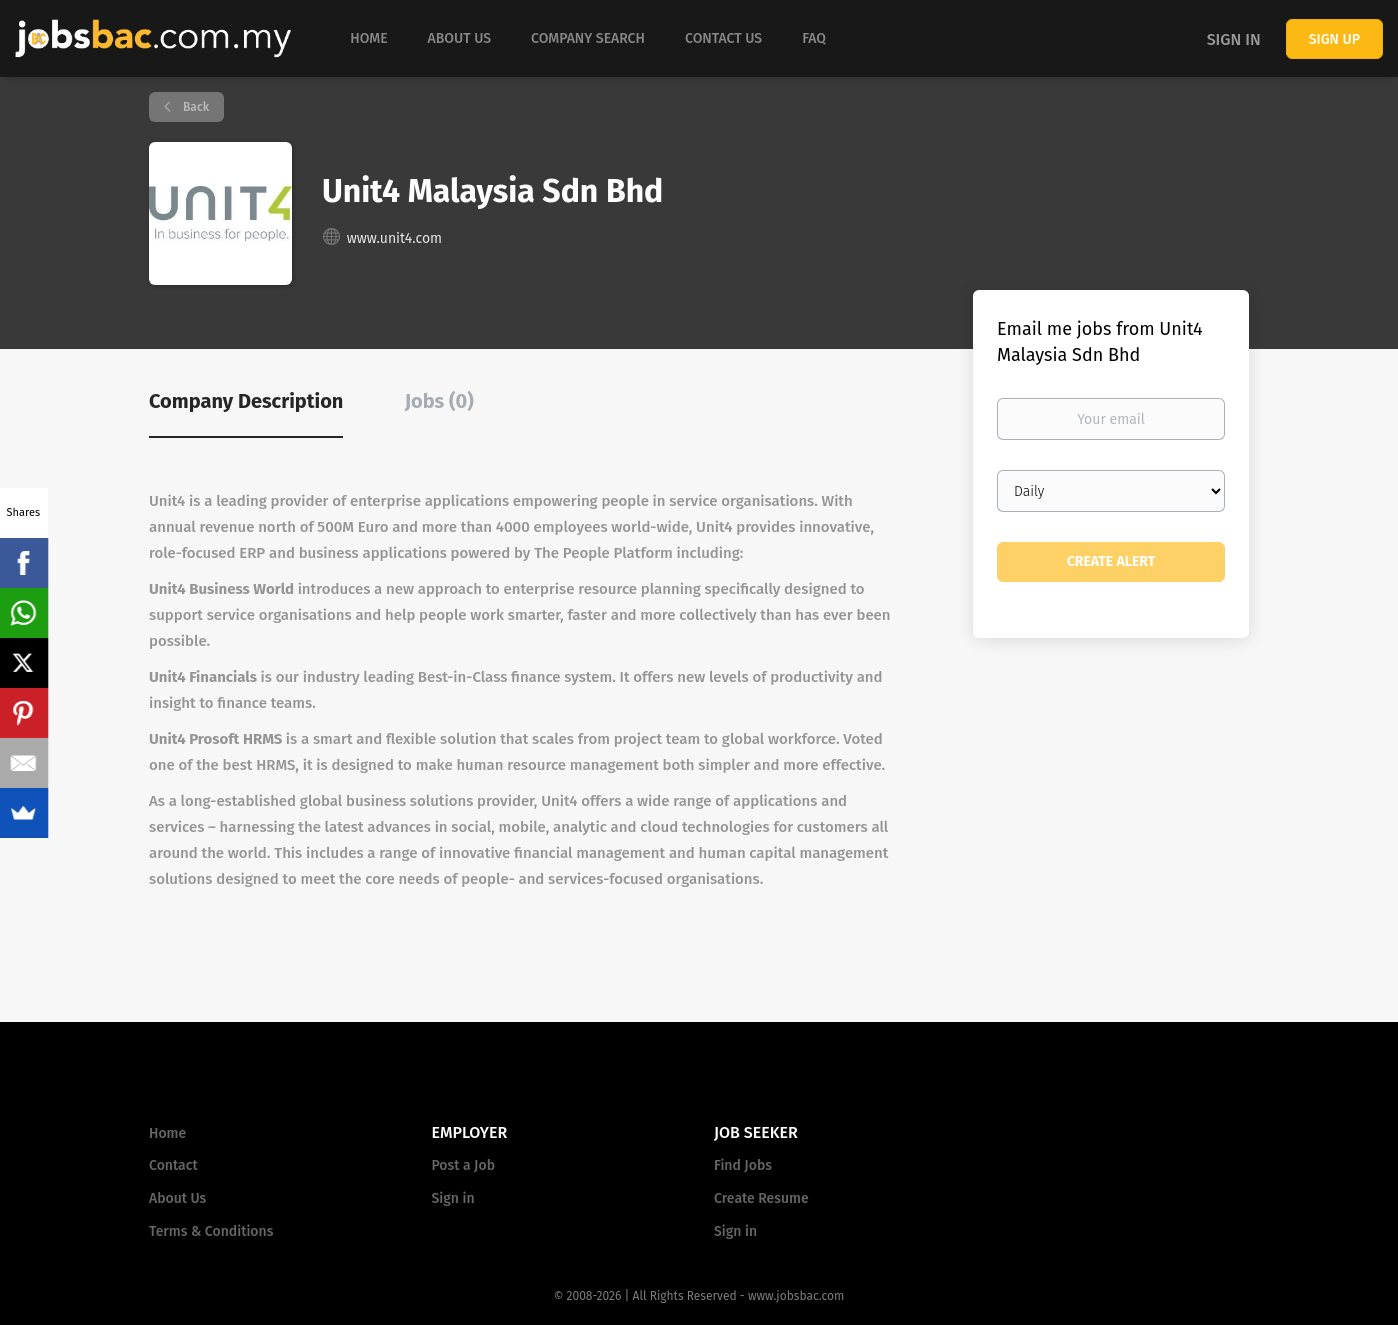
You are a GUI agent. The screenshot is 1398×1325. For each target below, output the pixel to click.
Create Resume (761, 1198)
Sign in (1234, 39)
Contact (173, 1165)
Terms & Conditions (211, 1231)
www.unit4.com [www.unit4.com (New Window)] (394, 238)
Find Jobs (743, 1165)
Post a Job (463, 1165)
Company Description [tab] (246, 401)
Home (167, 1133)
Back (194, 107)
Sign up (1334, 39)
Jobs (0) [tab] (439, 401)
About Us (177, 1198)
